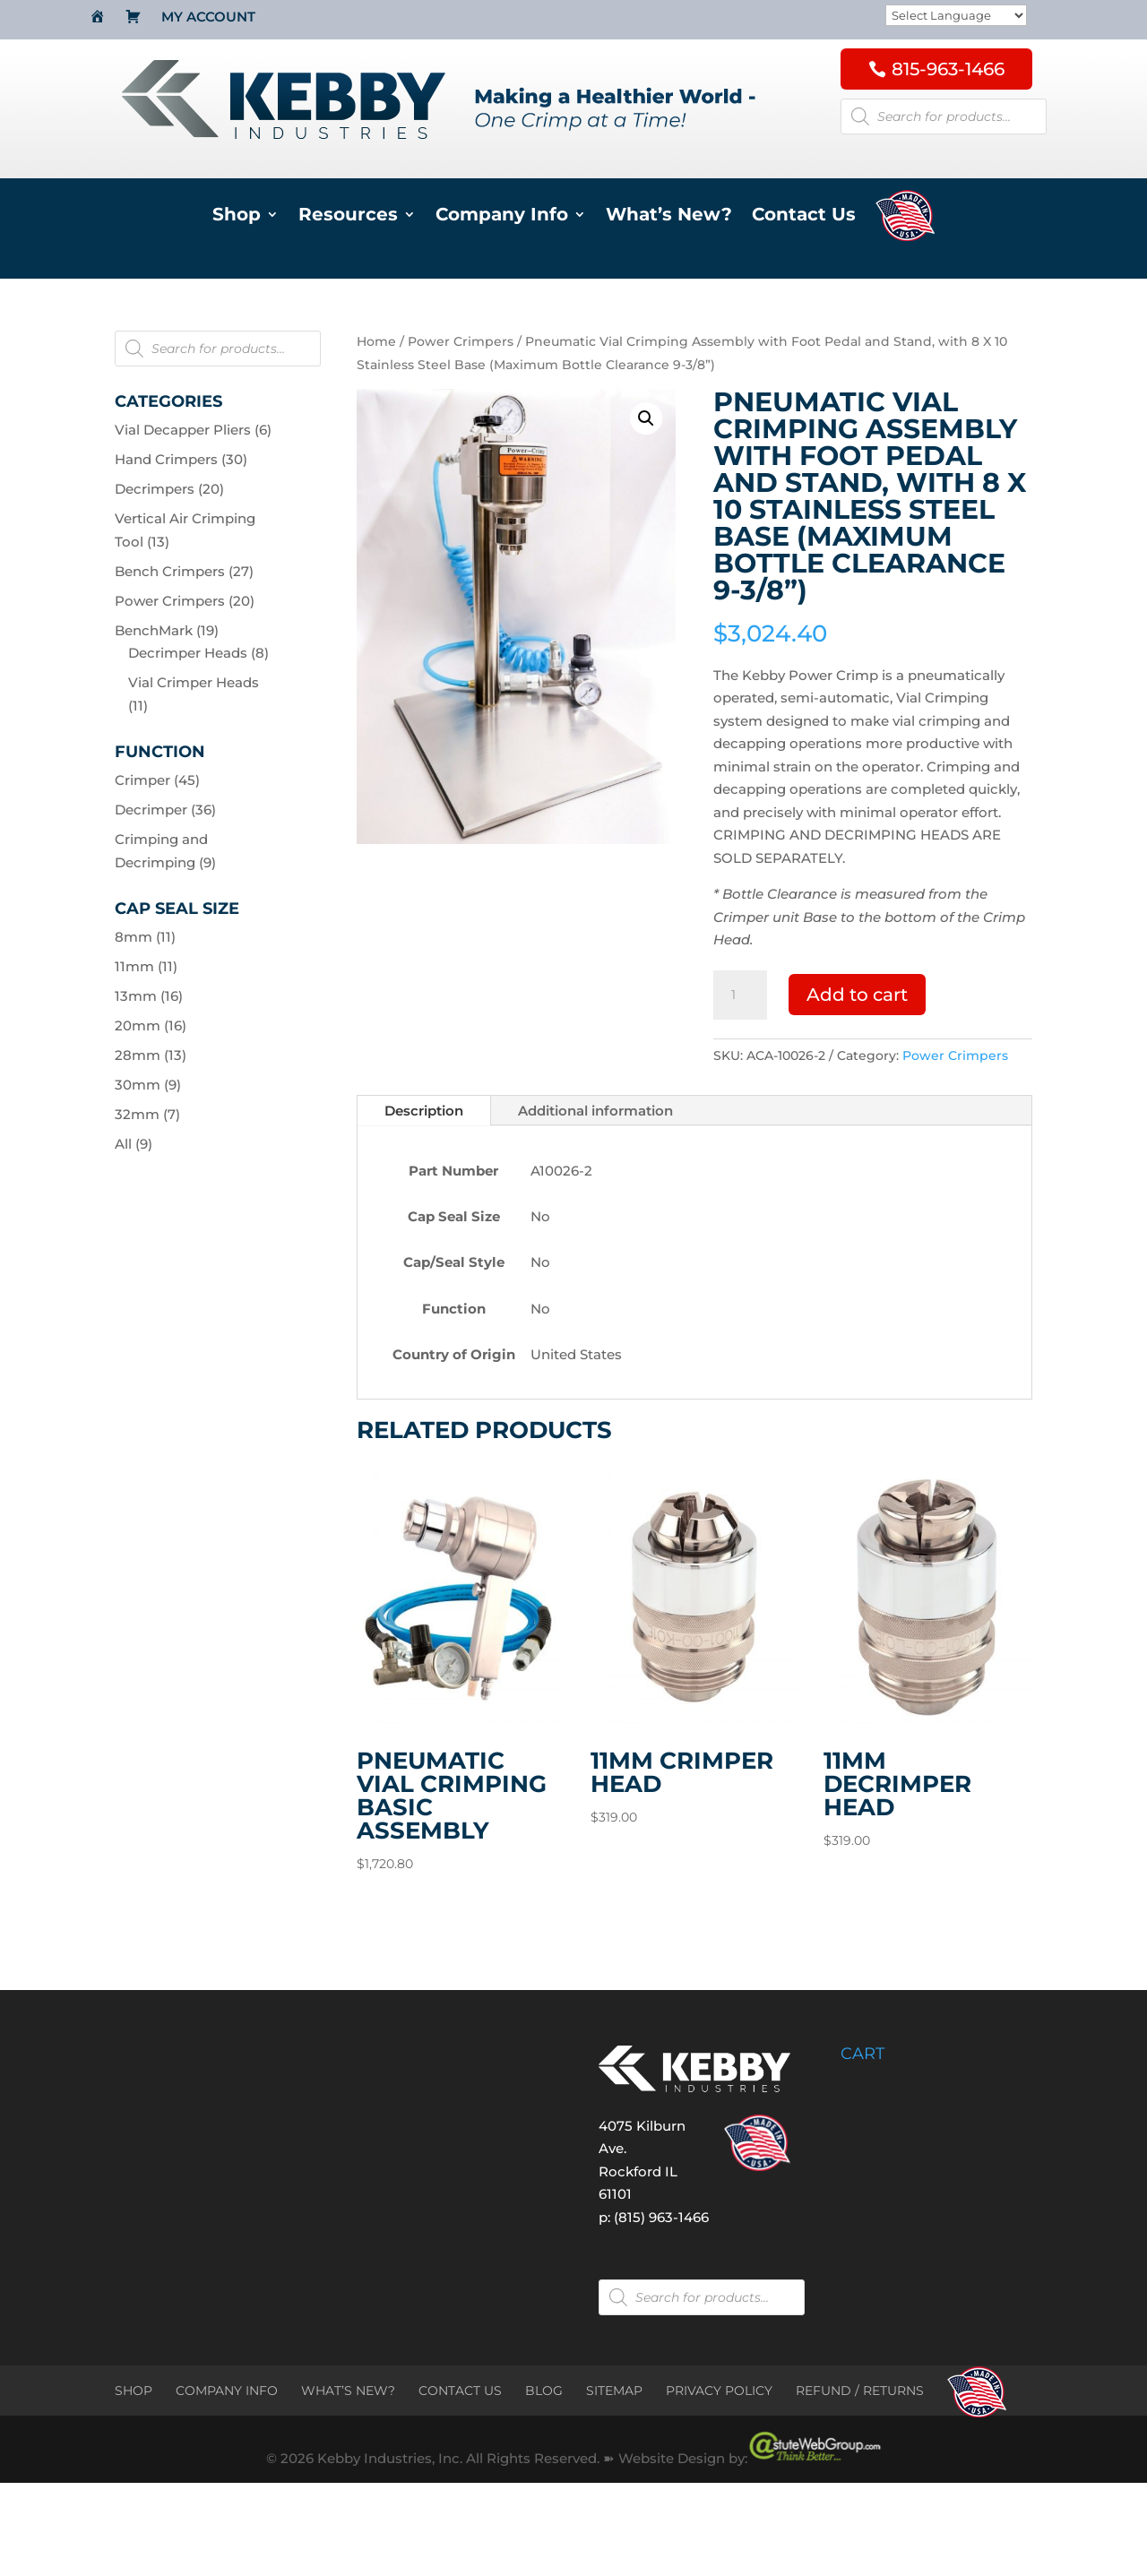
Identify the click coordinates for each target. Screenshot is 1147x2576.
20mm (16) (150, 1025)
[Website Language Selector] (956, 16)
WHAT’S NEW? (348, 2390)
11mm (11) (146, 966)
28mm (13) (150, 1055)
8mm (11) (145, 936)
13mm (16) (149, 995)
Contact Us (804, 216)
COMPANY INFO (227, 2390)
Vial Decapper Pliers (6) (193, 429)
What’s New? (669, 216)
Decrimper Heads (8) (198, 652)
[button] (646, 418)
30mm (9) (148, 1084)
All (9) (133, 1143)
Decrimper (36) (165, 809)
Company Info (502, 216)
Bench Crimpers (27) (184, 571)
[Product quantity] (740, 995)
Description (423, 1110)
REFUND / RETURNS (860, 2390)
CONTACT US (460, 2390)
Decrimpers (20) (169, 488)
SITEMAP (614, 2390)
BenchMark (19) (167, 630)
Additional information (595, 1110)
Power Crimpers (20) (184, 600)
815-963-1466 (948, 69)
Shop (236, 216)
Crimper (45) (157, 779)
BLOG (544, 2390)
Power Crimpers (460, 341)
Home (376, 341)
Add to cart (857, 994)
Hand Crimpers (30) (181, 459)
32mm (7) (147, 1114)
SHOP (133, 2390)
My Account (208, 18)
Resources (348, 216)
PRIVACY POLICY (719, 2390)
